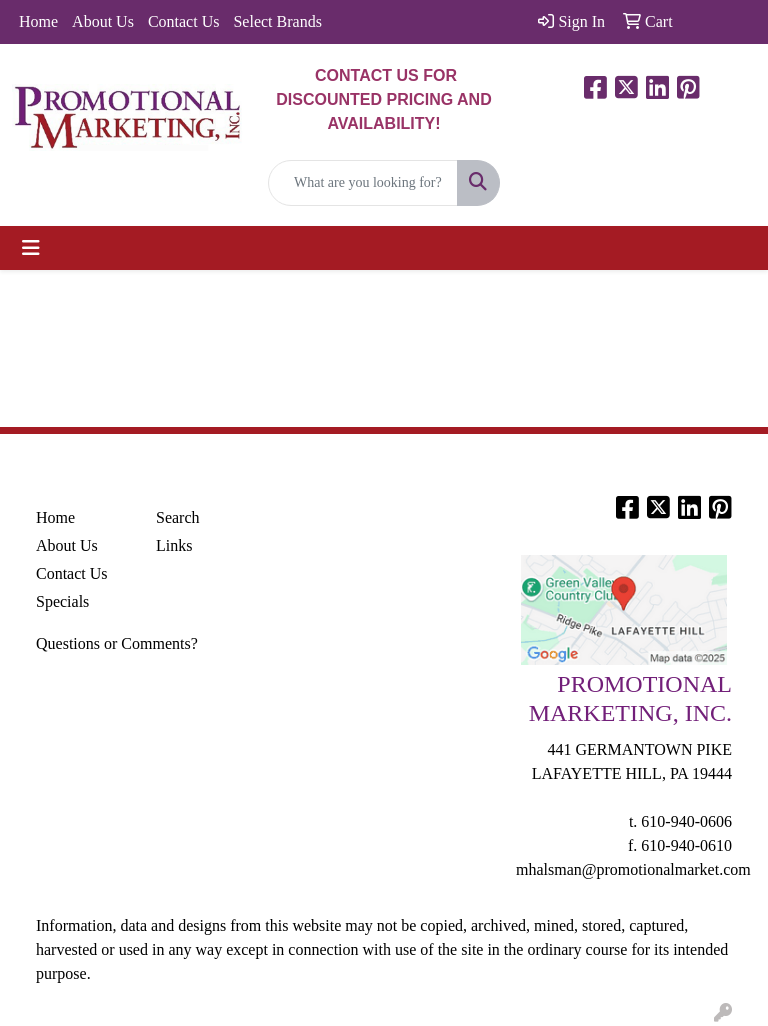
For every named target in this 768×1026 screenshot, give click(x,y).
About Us (103, 21)
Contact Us (184, 21)
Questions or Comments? (117, 643)
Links (174, 545)
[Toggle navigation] (31, 248)
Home (38, 21)
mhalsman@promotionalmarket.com (633, 869)
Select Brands (277, 21)
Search (178, 517)
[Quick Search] (363, 183)
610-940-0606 (686, 821)
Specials (62, 601)
